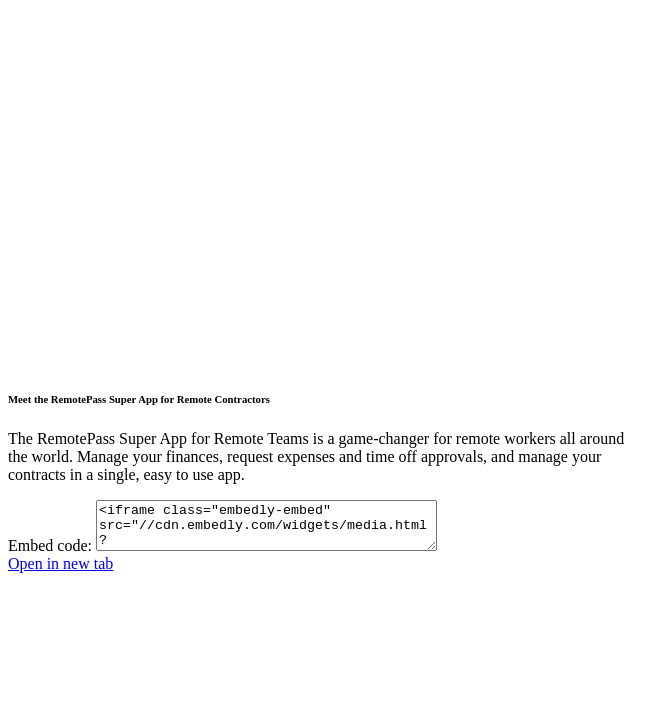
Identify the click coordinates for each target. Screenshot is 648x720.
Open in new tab (60, 572)
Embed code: (50, 554)
